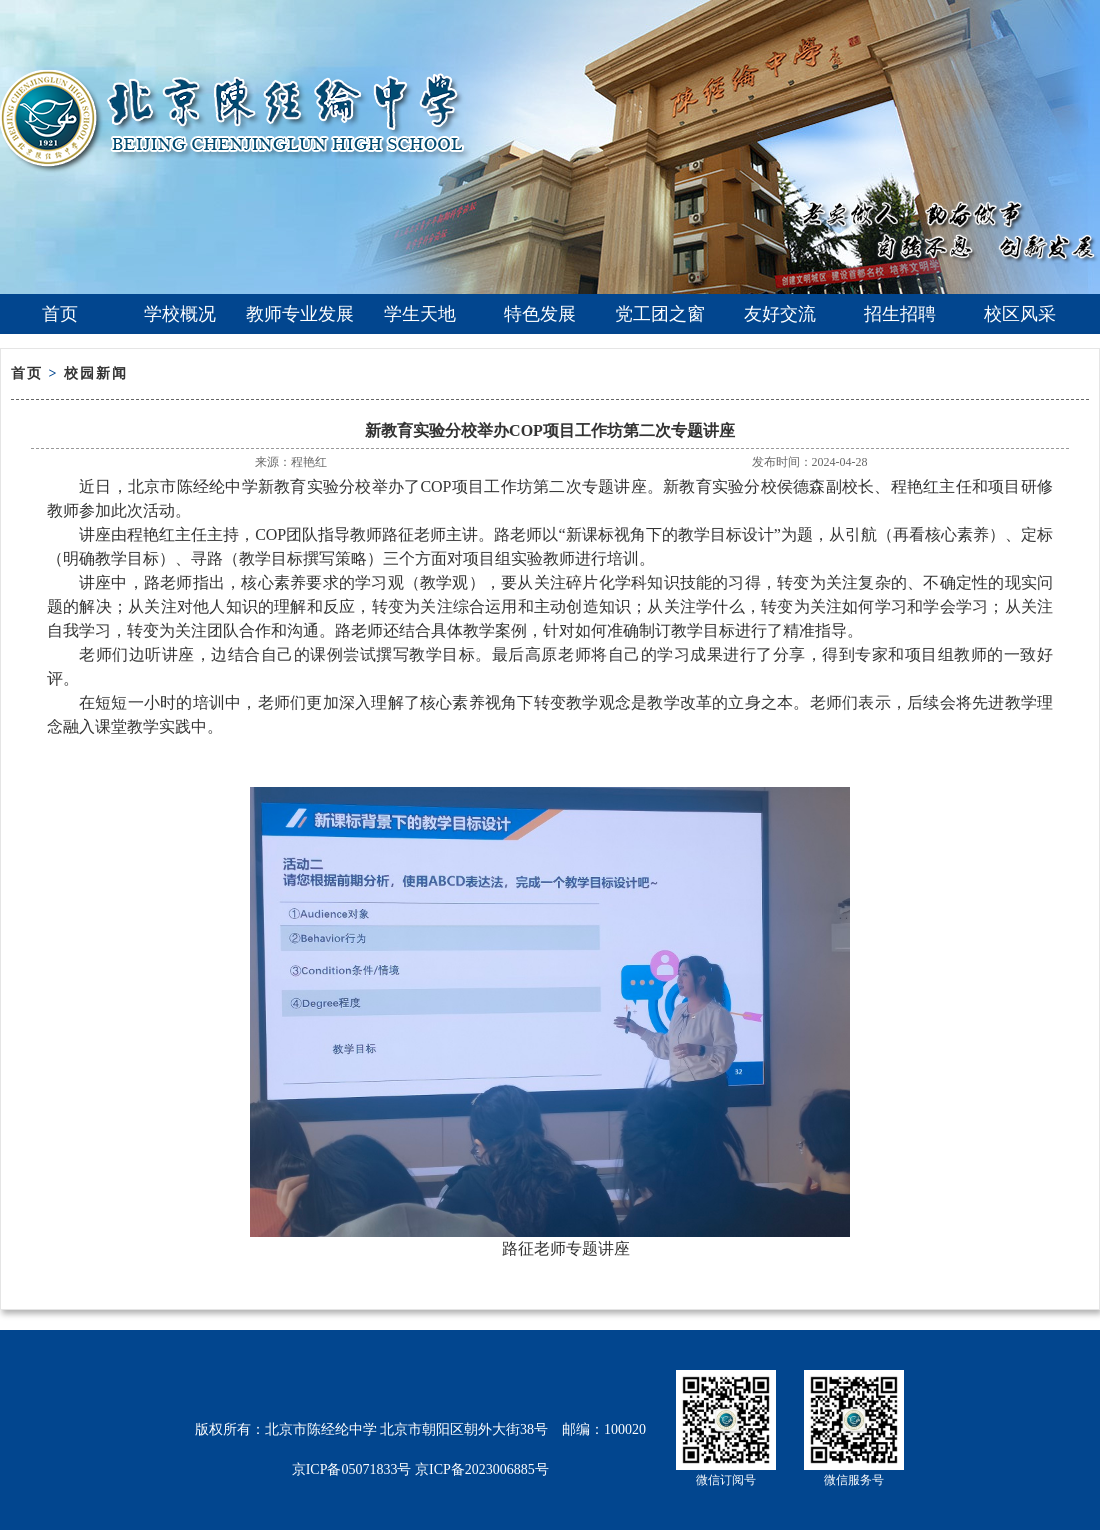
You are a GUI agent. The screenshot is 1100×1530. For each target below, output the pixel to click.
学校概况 (180, 314)
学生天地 (420, 314)
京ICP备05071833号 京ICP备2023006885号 (420, 1469)
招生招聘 (900, 314)
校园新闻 (96, 373)
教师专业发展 (300, 314)
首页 (60, 314)
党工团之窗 (660, 314)
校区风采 (1020, 314)
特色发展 (540, 314)
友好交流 (780, 314)
